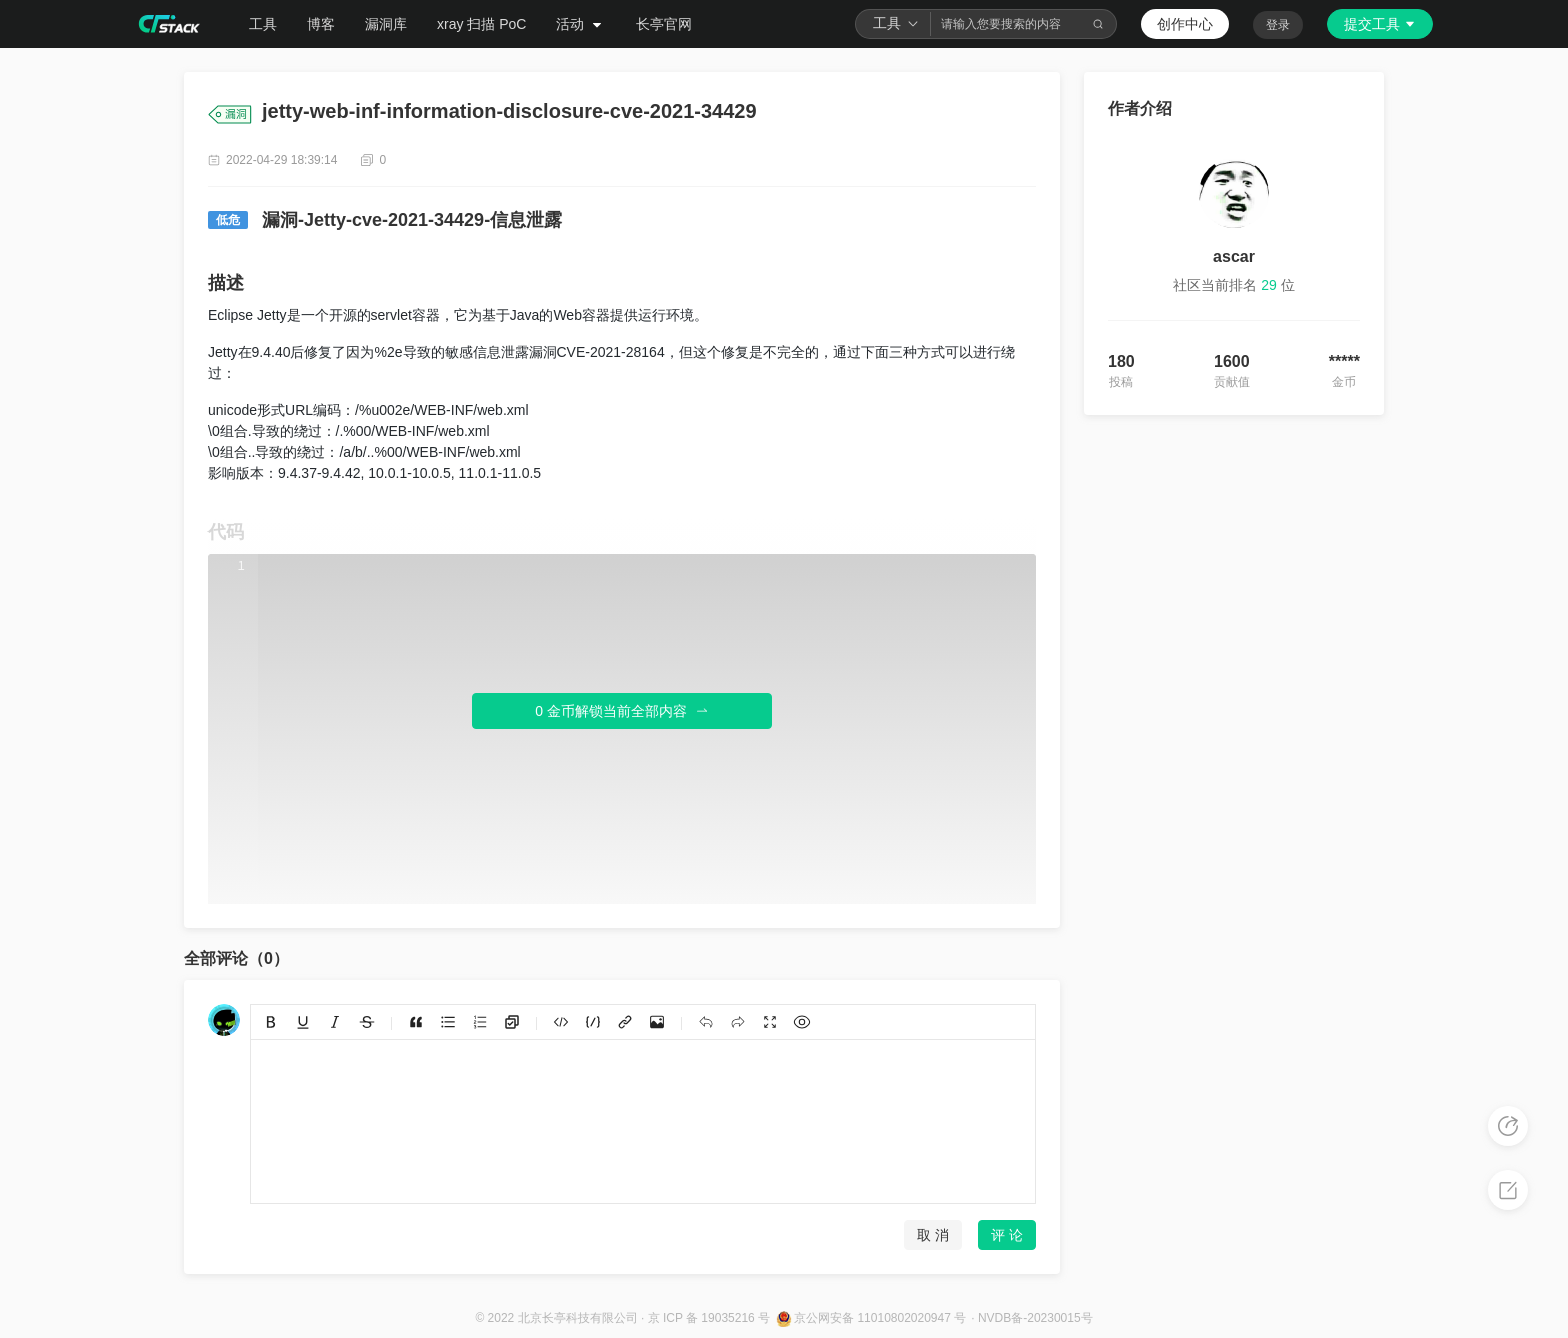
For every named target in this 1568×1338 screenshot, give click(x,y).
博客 (321, 24)
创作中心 (1185, 24)
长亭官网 (664, 24)
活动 (581, 24)
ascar (1234, 256)
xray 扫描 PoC (481, 24)
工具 (263, 24)
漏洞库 (386, 24)
